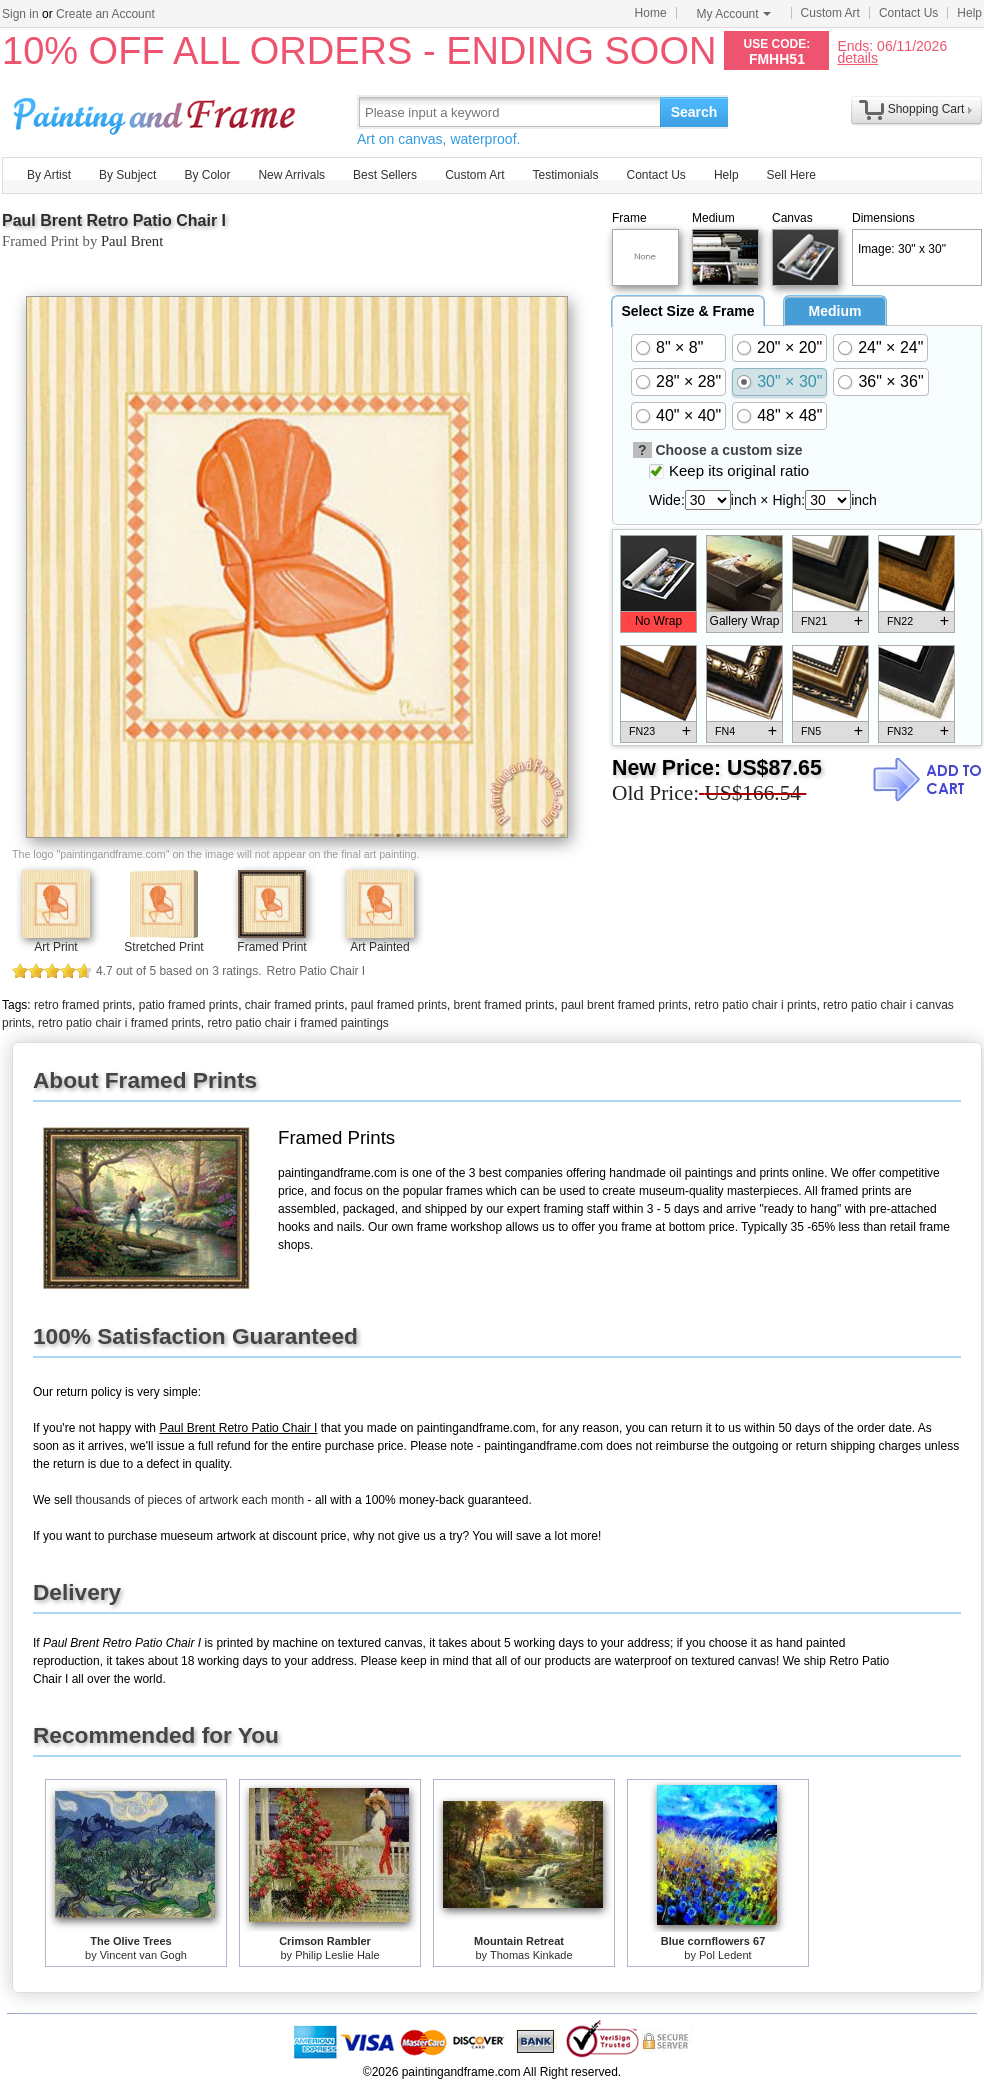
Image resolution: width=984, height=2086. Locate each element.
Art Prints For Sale (157, 111)
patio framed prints (188, 1005)
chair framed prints (294, 1005)
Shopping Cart (926, 109)
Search (694, 112)
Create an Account (105, 14)
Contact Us (908, 13)
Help (969, 13)
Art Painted (379, 947)
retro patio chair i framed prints (119, 1023)
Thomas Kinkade (531, 1955)
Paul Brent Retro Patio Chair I (114, 220)
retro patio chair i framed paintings (297, 1023)
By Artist (49, 175)
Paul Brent (132, 241)
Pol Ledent (725, 1955)
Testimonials (565, 175)
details (857, 57)
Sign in (20, 14)
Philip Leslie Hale (337, 1955)
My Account (734, 14)
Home (651, 13)
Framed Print (271, 947)
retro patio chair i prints (755, 1005)
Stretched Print (163, 947)
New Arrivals (291, 175)
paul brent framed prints (624, 1005)
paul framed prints (399, 1005)
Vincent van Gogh (143, 1955)
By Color (207, 175)
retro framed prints (83, 1005)
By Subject (127, 175)
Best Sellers (385, 175)
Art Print (55, 947)
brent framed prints (504, 1005)
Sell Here (791, 175)
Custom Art (830, 13)
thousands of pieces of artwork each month (189, 1500)
